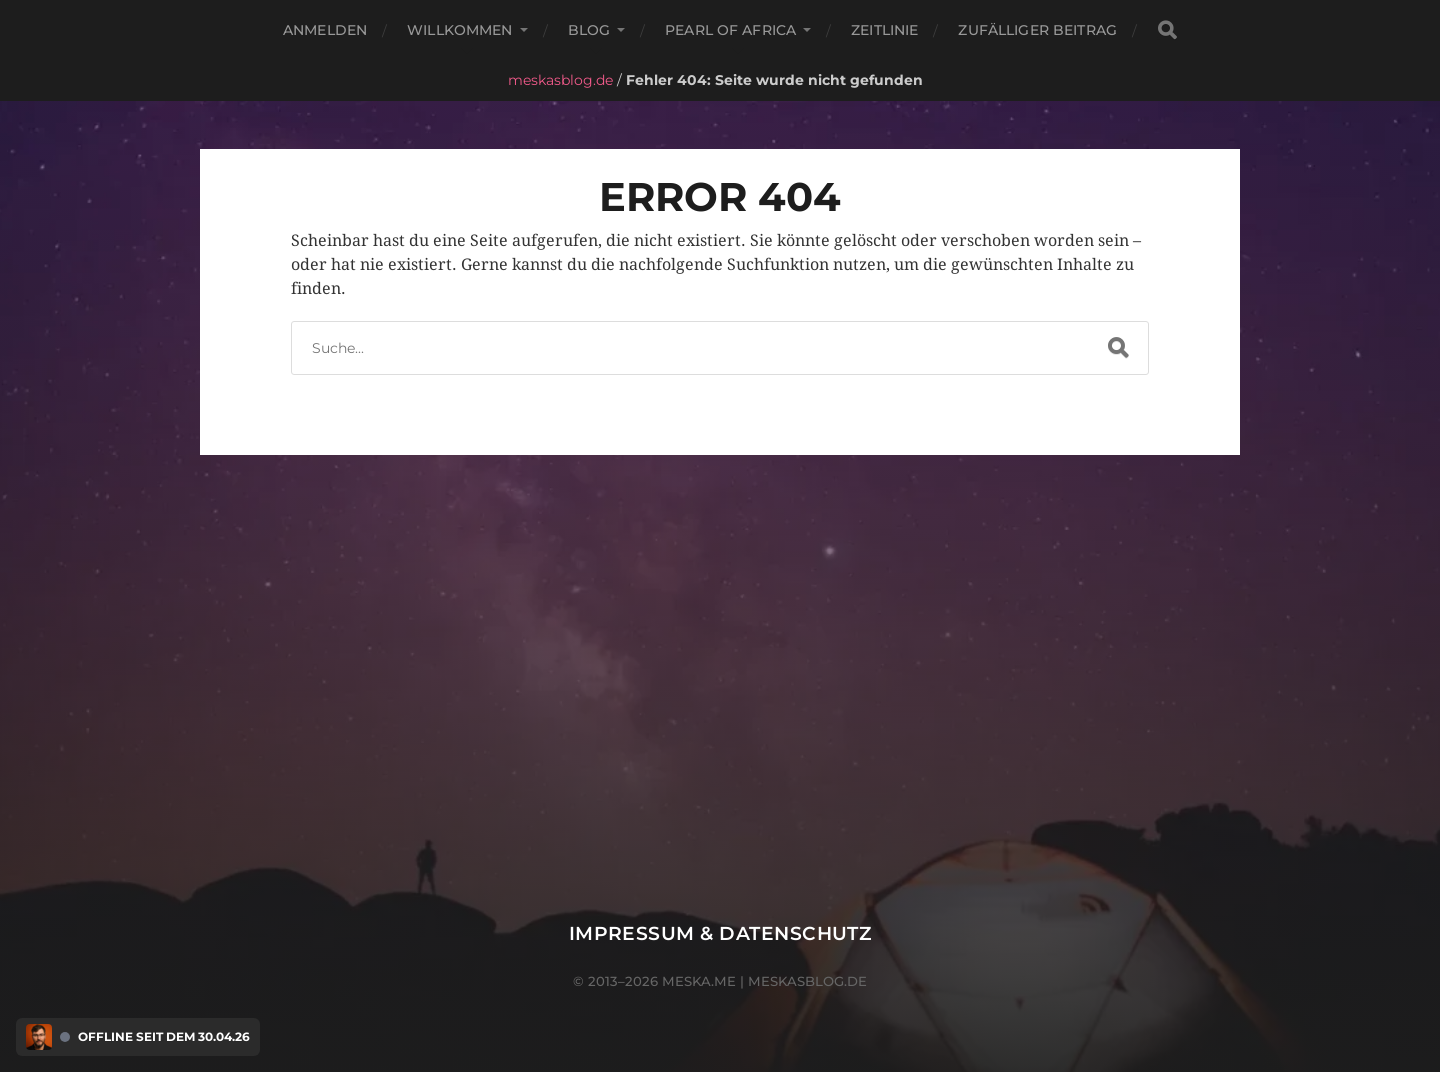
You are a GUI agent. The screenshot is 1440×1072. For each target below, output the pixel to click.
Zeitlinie (884, 30)
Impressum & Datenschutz (720, 933)
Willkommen (459, 30)
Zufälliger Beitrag (1037, 30)
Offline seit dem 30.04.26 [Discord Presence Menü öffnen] (164, 1037)
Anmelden (325, 30)
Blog (589, 30)
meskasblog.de (560, 80)
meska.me (699, 981)
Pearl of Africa (730, 30)
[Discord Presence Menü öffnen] (39, 1037)
